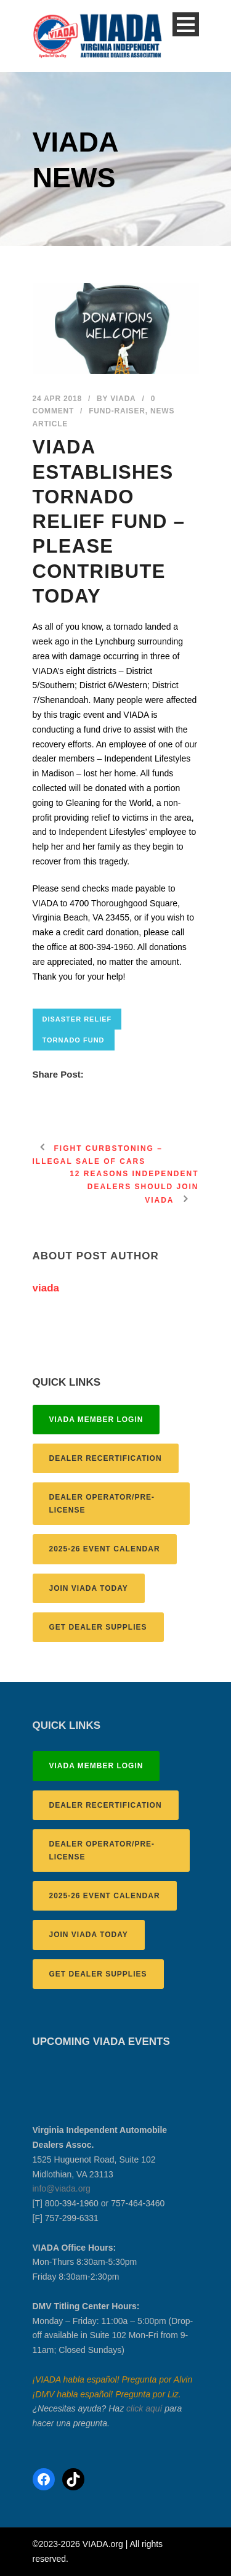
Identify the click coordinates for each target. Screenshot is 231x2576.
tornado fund (74, 1040)
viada (123, 398)
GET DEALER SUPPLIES (98, 1627)
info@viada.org (62, 2188)
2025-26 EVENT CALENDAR (104, 1549)
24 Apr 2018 (57, 398)
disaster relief (77, 1019)
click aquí (144, 2408)
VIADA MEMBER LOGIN (96, 1419)
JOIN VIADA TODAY (88, 1588)
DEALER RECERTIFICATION (105, 1458)
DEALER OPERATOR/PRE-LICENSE (102, 1503)
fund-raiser (117, 411)
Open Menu (185, 24)
